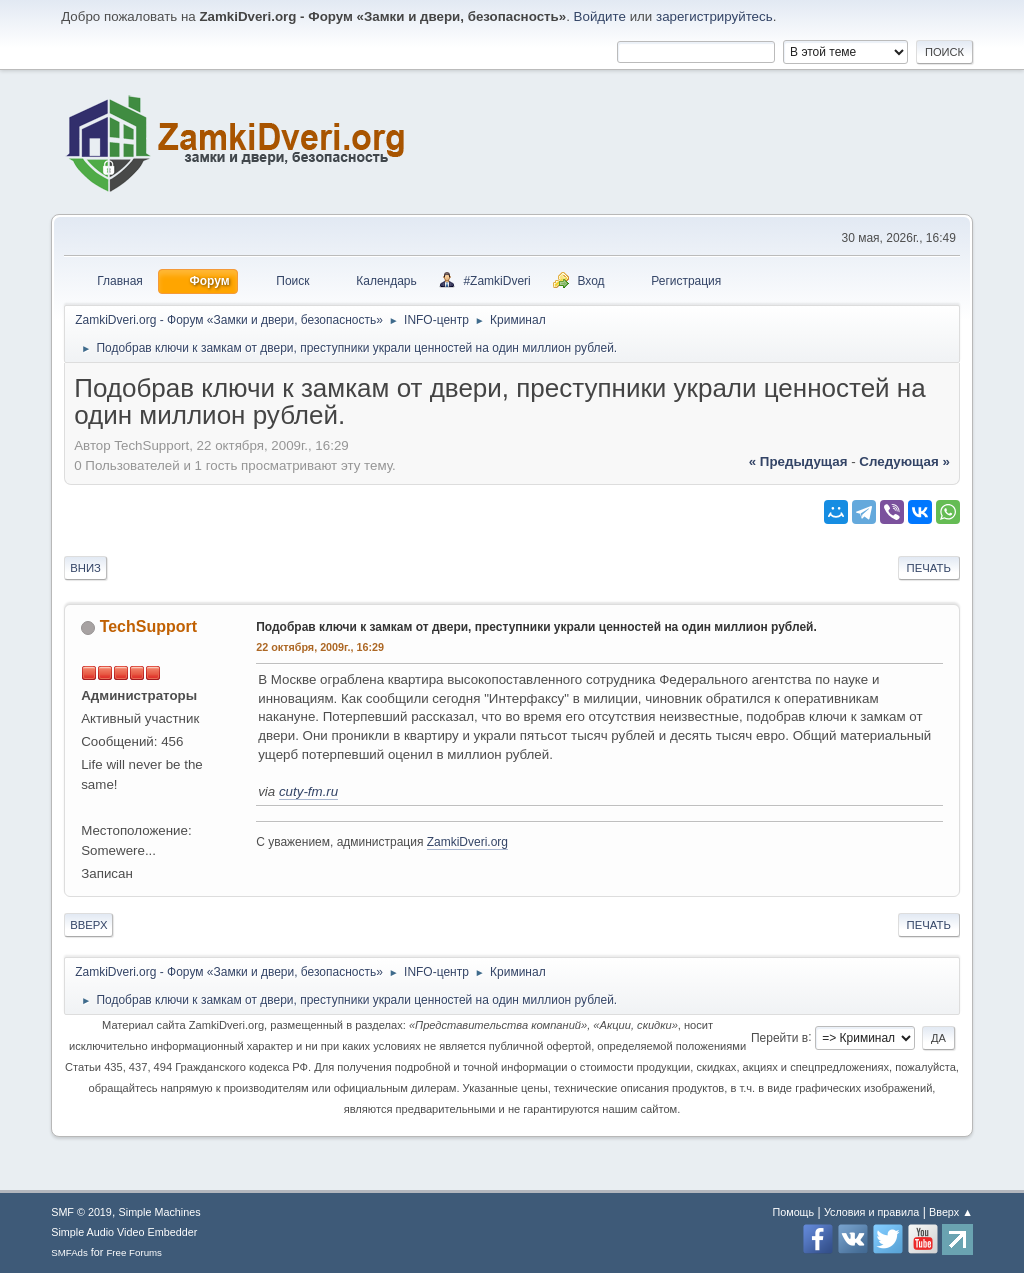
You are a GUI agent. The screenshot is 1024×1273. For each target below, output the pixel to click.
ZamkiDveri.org (467, 842)
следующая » (904, 461)
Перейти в (779, 1037)
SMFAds (69, 1252)
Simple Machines (160, 1212)
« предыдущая (798, 461)
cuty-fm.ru (308, 791)
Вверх (88, 925)
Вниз (85, 568)
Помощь (793, 1212)
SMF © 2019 (81, 1212)
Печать (929, 568)
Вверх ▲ (951, 1212)
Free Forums (134, 1252)
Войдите (600, 16)
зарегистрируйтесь (714, 16)
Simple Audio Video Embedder (124, 1232)
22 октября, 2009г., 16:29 (320, 647)
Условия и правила (871, 1212)
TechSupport (148, 626)
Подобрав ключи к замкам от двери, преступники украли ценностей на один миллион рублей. (536, 627)
